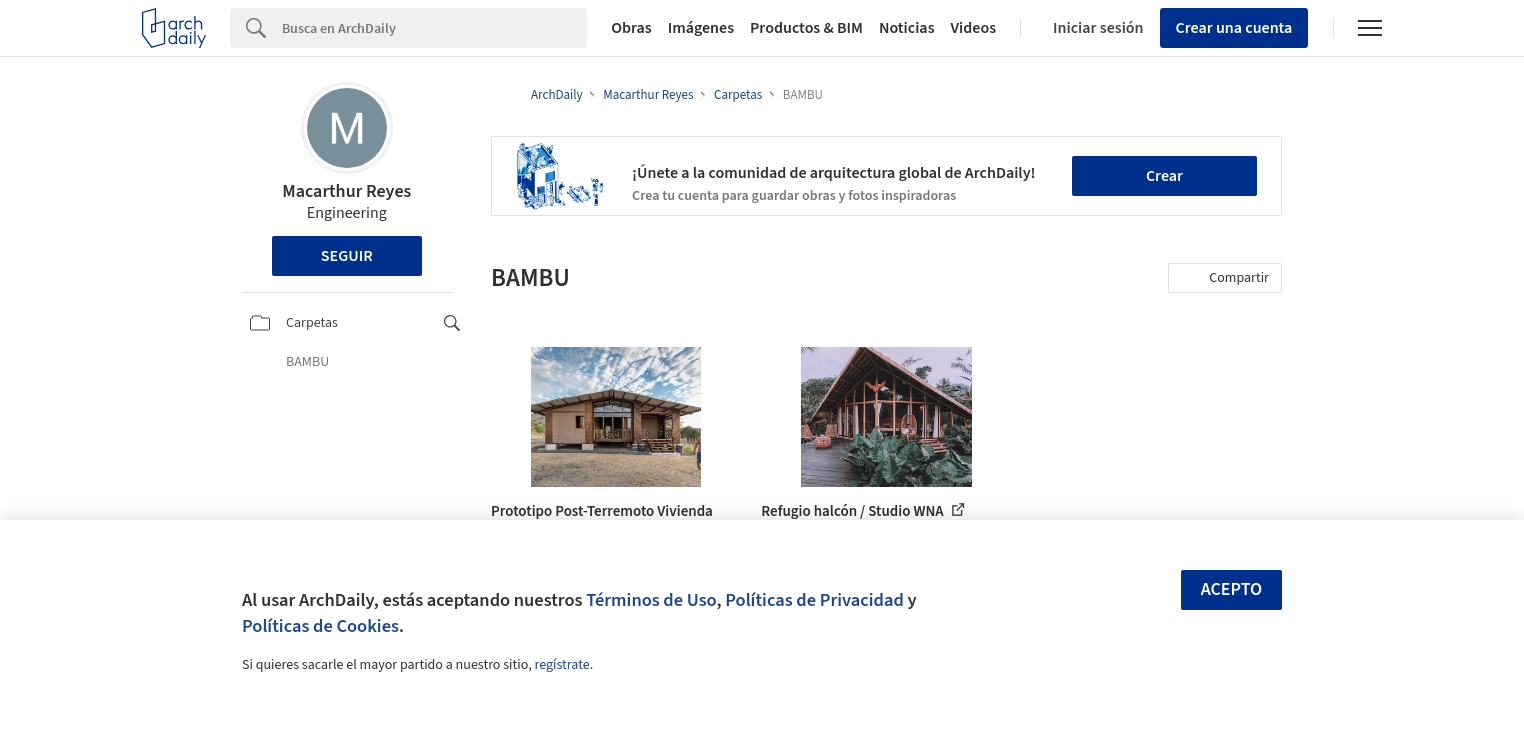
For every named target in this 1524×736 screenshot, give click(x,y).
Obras (631, 28)
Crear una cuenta (1234, 28)
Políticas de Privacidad (814, 600)
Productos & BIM (806, 28)
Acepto (1232, 589)
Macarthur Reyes (346, 191)
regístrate (561, 665)
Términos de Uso (651, 600)
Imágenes (701, 28)
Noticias (907, 28)
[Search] (434, 28)
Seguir (347, 256)
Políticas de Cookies (320, 626)
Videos (974, 28)
